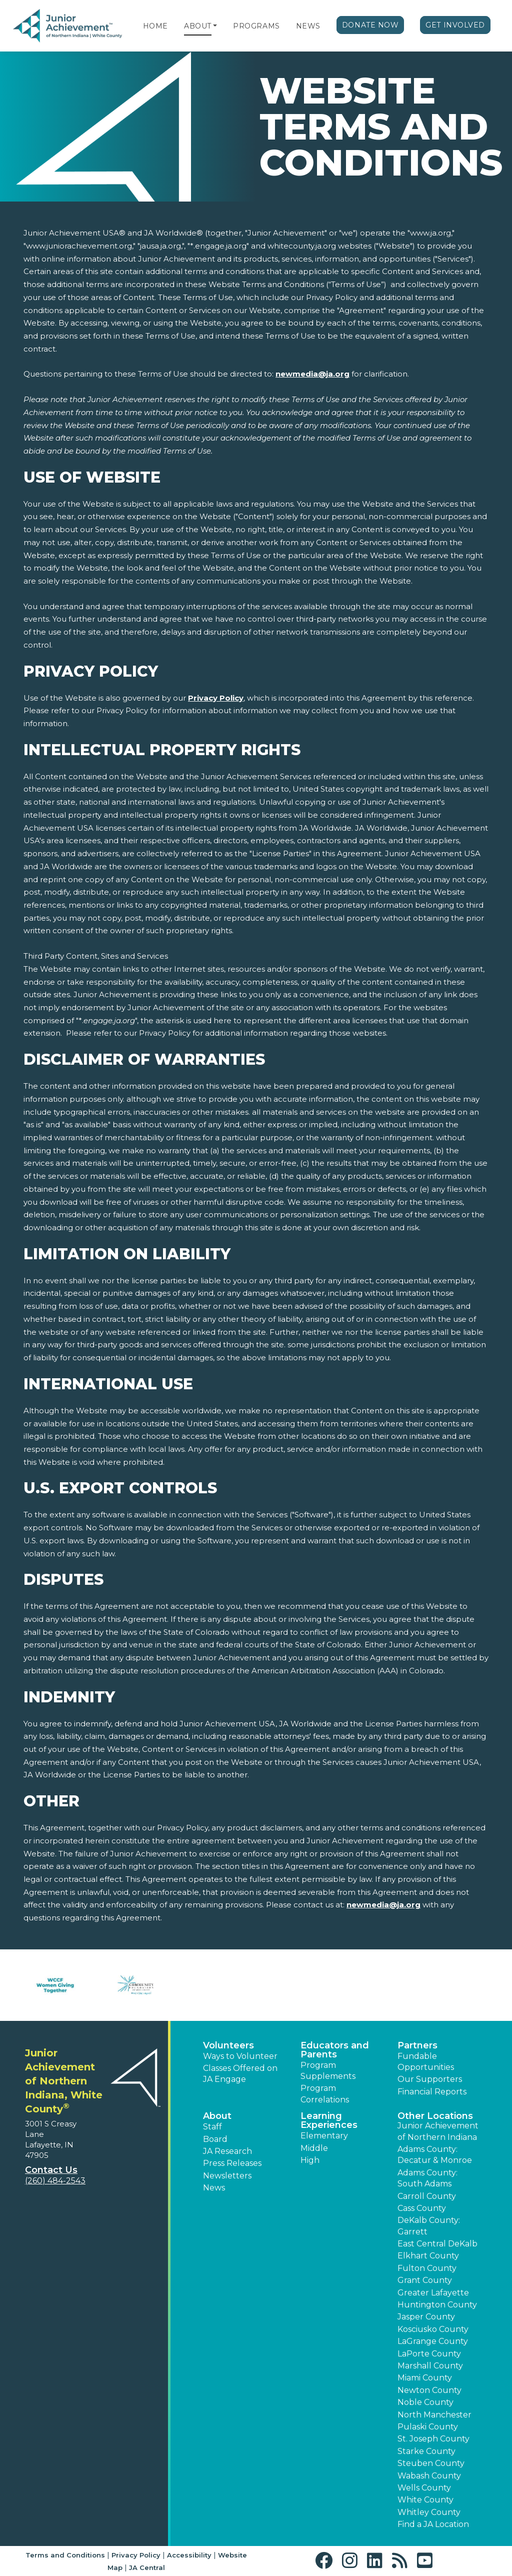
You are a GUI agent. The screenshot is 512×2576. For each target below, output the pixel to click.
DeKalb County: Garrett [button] (429, 2225)
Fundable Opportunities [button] (426, 2061)
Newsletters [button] (227, 2175)
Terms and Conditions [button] (65, 2555)
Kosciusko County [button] (433, 2329)
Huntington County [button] (437, 2304)
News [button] (214, 2187)
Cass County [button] (422, 2208)
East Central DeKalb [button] (438, 2243)
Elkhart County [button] (428, 2255)
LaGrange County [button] (433, 2341)
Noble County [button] (426, 2402)
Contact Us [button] (51, 2169)
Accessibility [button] (189, 2555)
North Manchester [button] (435, 2414)
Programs (256, 26)
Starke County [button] (427, 2451)
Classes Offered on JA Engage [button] (240, 2073)
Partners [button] (418, 2045)
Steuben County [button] (431, 2463)
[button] (215, 26)
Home (155, 26)
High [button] (310, 2160)
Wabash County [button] (429, 2475)
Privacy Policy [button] (136, 2555)
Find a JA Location (433, 2524)
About (198, 26)
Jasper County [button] (426, 2316)
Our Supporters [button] (430, 2079)
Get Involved (455, 25)
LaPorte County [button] (429, 2353)
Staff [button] (212, 2126)
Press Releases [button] (232, 2163)
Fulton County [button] (427, 2268)
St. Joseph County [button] (434, 2438)
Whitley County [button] (429, 2512)
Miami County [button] (425, 2377)
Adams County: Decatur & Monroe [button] (435, 2154)
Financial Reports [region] (432, 2091)
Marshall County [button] (430, 2365)
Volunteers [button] (228, 2045)
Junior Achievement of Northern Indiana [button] (438, 2131)
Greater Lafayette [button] (433, 2292)
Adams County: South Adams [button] (428, 2178)
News (308, 26)
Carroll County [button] (427, 2196)
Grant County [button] (425, 2280)
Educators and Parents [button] (334, 2050)
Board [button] (215, 2139)
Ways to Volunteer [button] (240, 2056)
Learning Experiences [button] (329, 2120)
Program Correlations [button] (324, 2093)
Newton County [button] (430, 2390)
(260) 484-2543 (55, 2180)
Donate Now (370, 25)
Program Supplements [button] (328, 2070)
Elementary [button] (324, 2135)
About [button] (217, 2115)
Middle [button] (314, 2148)
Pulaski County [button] (428, 2426)
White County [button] (426, 2499)
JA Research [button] (227, 2151)
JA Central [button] (147, 2567)
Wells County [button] (424, 2487)
